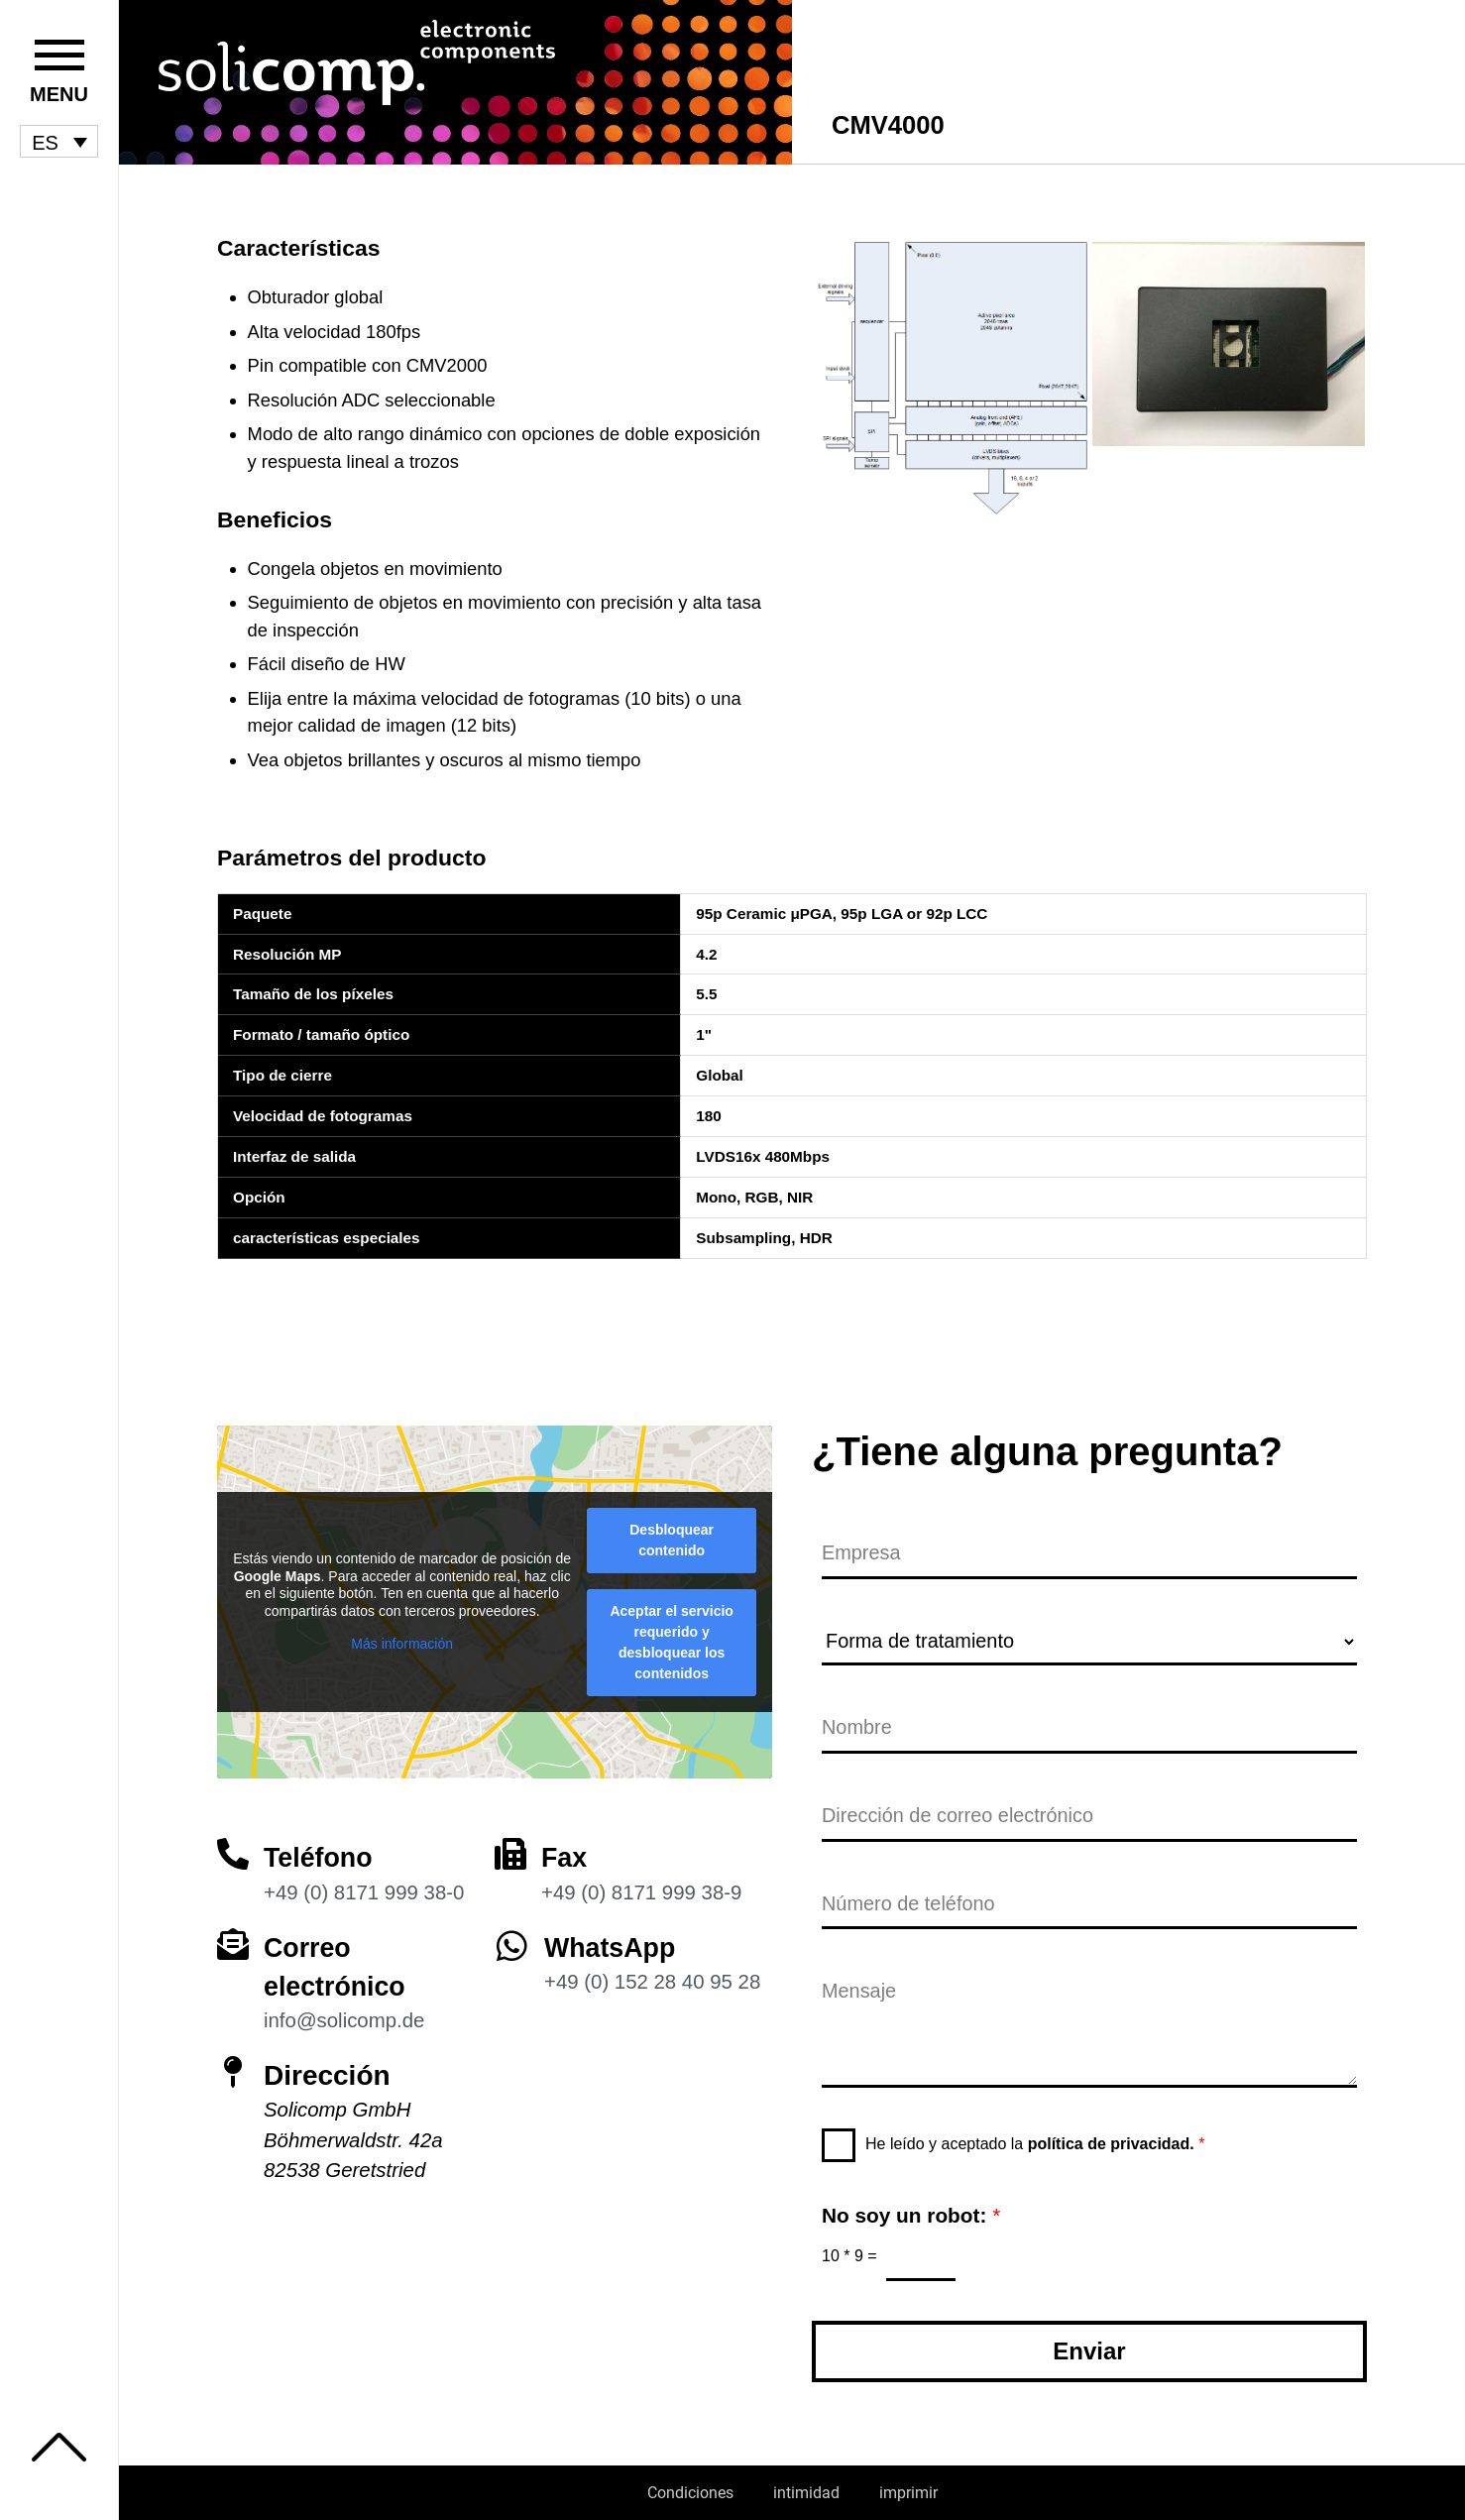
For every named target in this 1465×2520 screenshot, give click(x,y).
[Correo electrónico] (233, 1936)
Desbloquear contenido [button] (671, 1533)
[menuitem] (59, 142)
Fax (565, 1850)
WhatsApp (612, 1939)
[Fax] (510, 1847)
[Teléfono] (233, 1847)
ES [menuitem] (45, 142)
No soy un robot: (911, 2214)
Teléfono (321, 1850)
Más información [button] (402, 1637)
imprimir (908, 2492)
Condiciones (690, 2492)
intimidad (806, 2492)
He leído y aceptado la (1034, 2142)
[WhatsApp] (512, 1937)
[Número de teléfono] (1089, 1903)
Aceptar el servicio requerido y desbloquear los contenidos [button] (671, 1635)
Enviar (1089, 2351)
